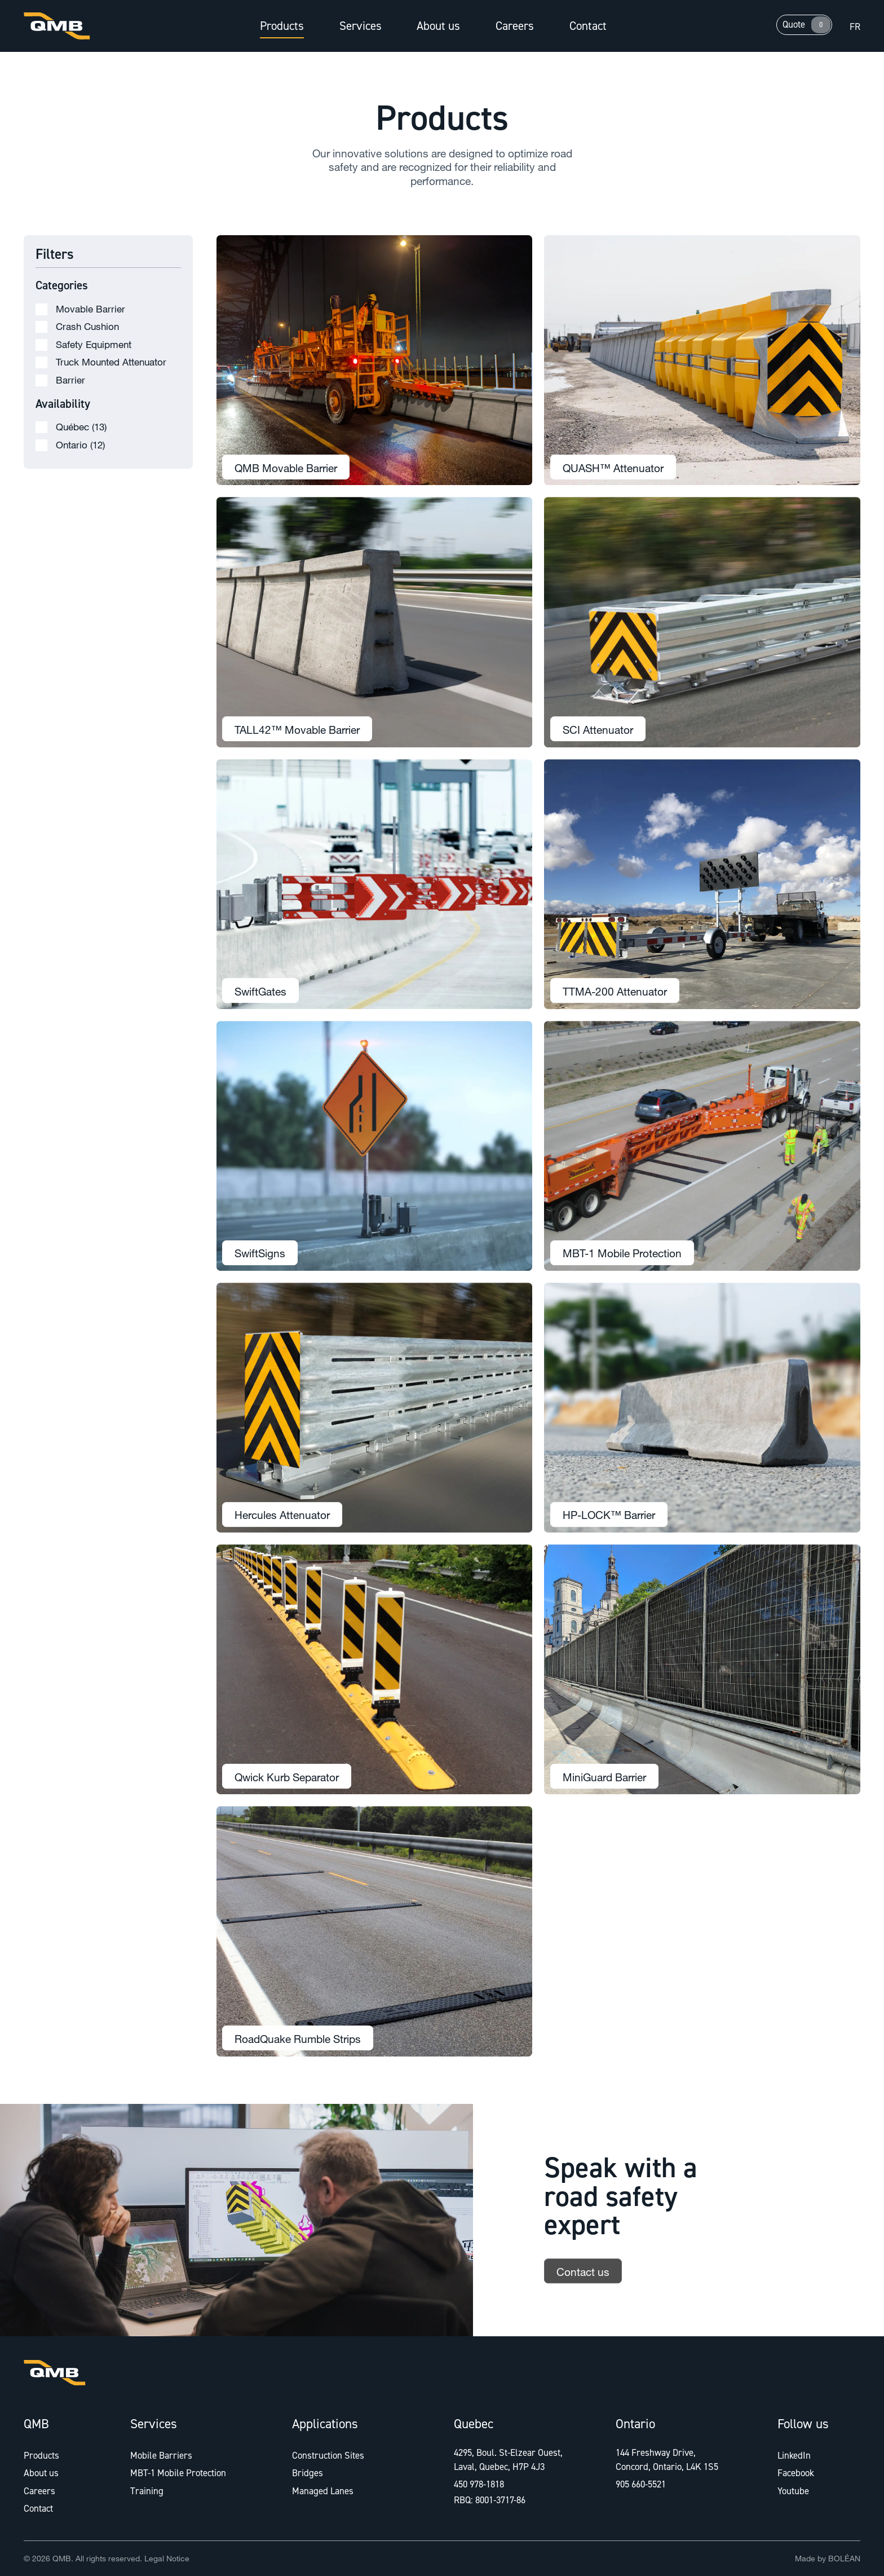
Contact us (582, 2282)
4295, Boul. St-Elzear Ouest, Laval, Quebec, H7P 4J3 (508, 2459)
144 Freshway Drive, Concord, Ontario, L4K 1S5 (667, 2459)
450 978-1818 (479, 2484)
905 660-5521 (641, 2484)
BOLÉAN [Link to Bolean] (844, 2558)
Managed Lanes (322, 2490)
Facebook (795, 2472)
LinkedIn (794, 2455)
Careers (515, 26)
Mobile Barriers (161, 2455)
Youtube (793, 2490)
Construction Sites (328, 2455)
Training (146, 2490)
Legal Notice (166, 2558)
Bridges (307, 2472)
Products (282, 26)
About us (438, 26)
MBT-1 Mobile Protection (178, 2472)
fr (855, 26)
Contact (588, 26)
